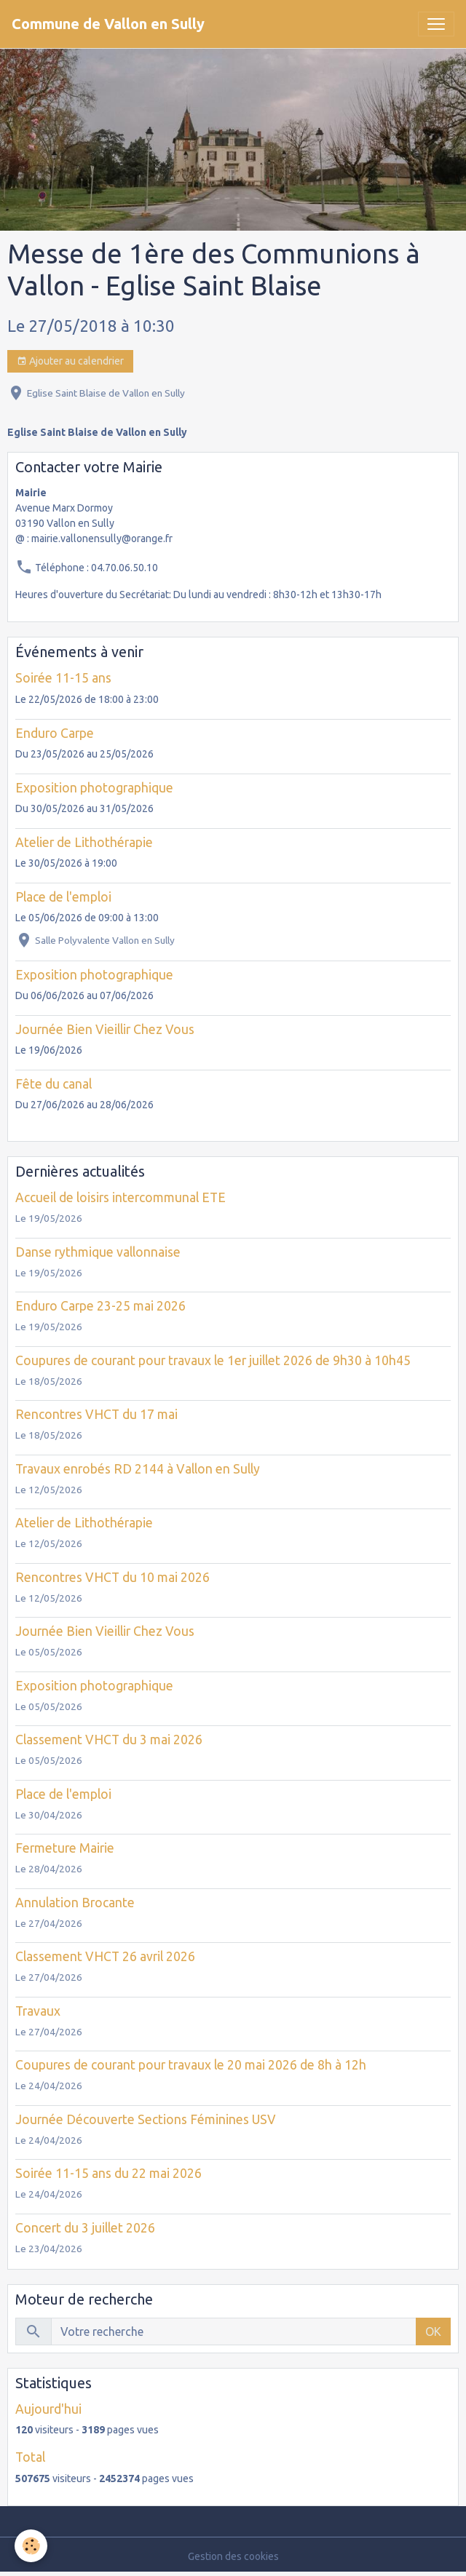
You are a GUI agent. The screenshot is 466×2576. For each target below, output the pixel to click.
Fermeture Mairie (64, 1848)
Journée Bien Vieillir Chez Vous (104, 1029)
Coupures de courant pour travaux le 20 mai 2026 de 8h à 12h (190, 2065)
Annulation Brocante (75, 1902)
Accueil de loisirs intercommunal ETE (120, 1197)
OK (433, 2331)
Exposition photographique (94, 788)
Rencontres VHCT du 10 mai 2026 (112, 1577)
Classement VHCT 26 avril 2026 (105, 1956)
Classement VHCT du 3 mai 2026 (108, 1739)
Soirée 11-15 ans (63, 678)
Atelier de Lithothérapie (84, 842)
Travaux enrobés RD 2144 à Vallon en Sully (137, 1469)
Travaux (37, 2011)
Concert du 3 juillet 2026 (85, 2228)
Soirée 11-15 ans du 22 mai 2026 (108, 2173)
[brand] (108, 24)
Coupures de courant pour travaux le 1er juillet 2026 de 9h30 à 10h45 (213, 1360)
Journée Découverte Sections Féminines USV (145, 2119)
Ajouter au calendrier (70, 361)
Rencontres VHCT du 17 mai (96, 1414)
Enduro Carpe (54, 733)
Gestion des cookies (233, 2556)
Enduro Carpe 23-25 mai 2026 (100, 1306)
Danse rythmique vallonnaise (98, 1252)
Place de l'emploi (63, 897)
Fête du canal (53, 1084)
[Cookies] (31, 2545)
